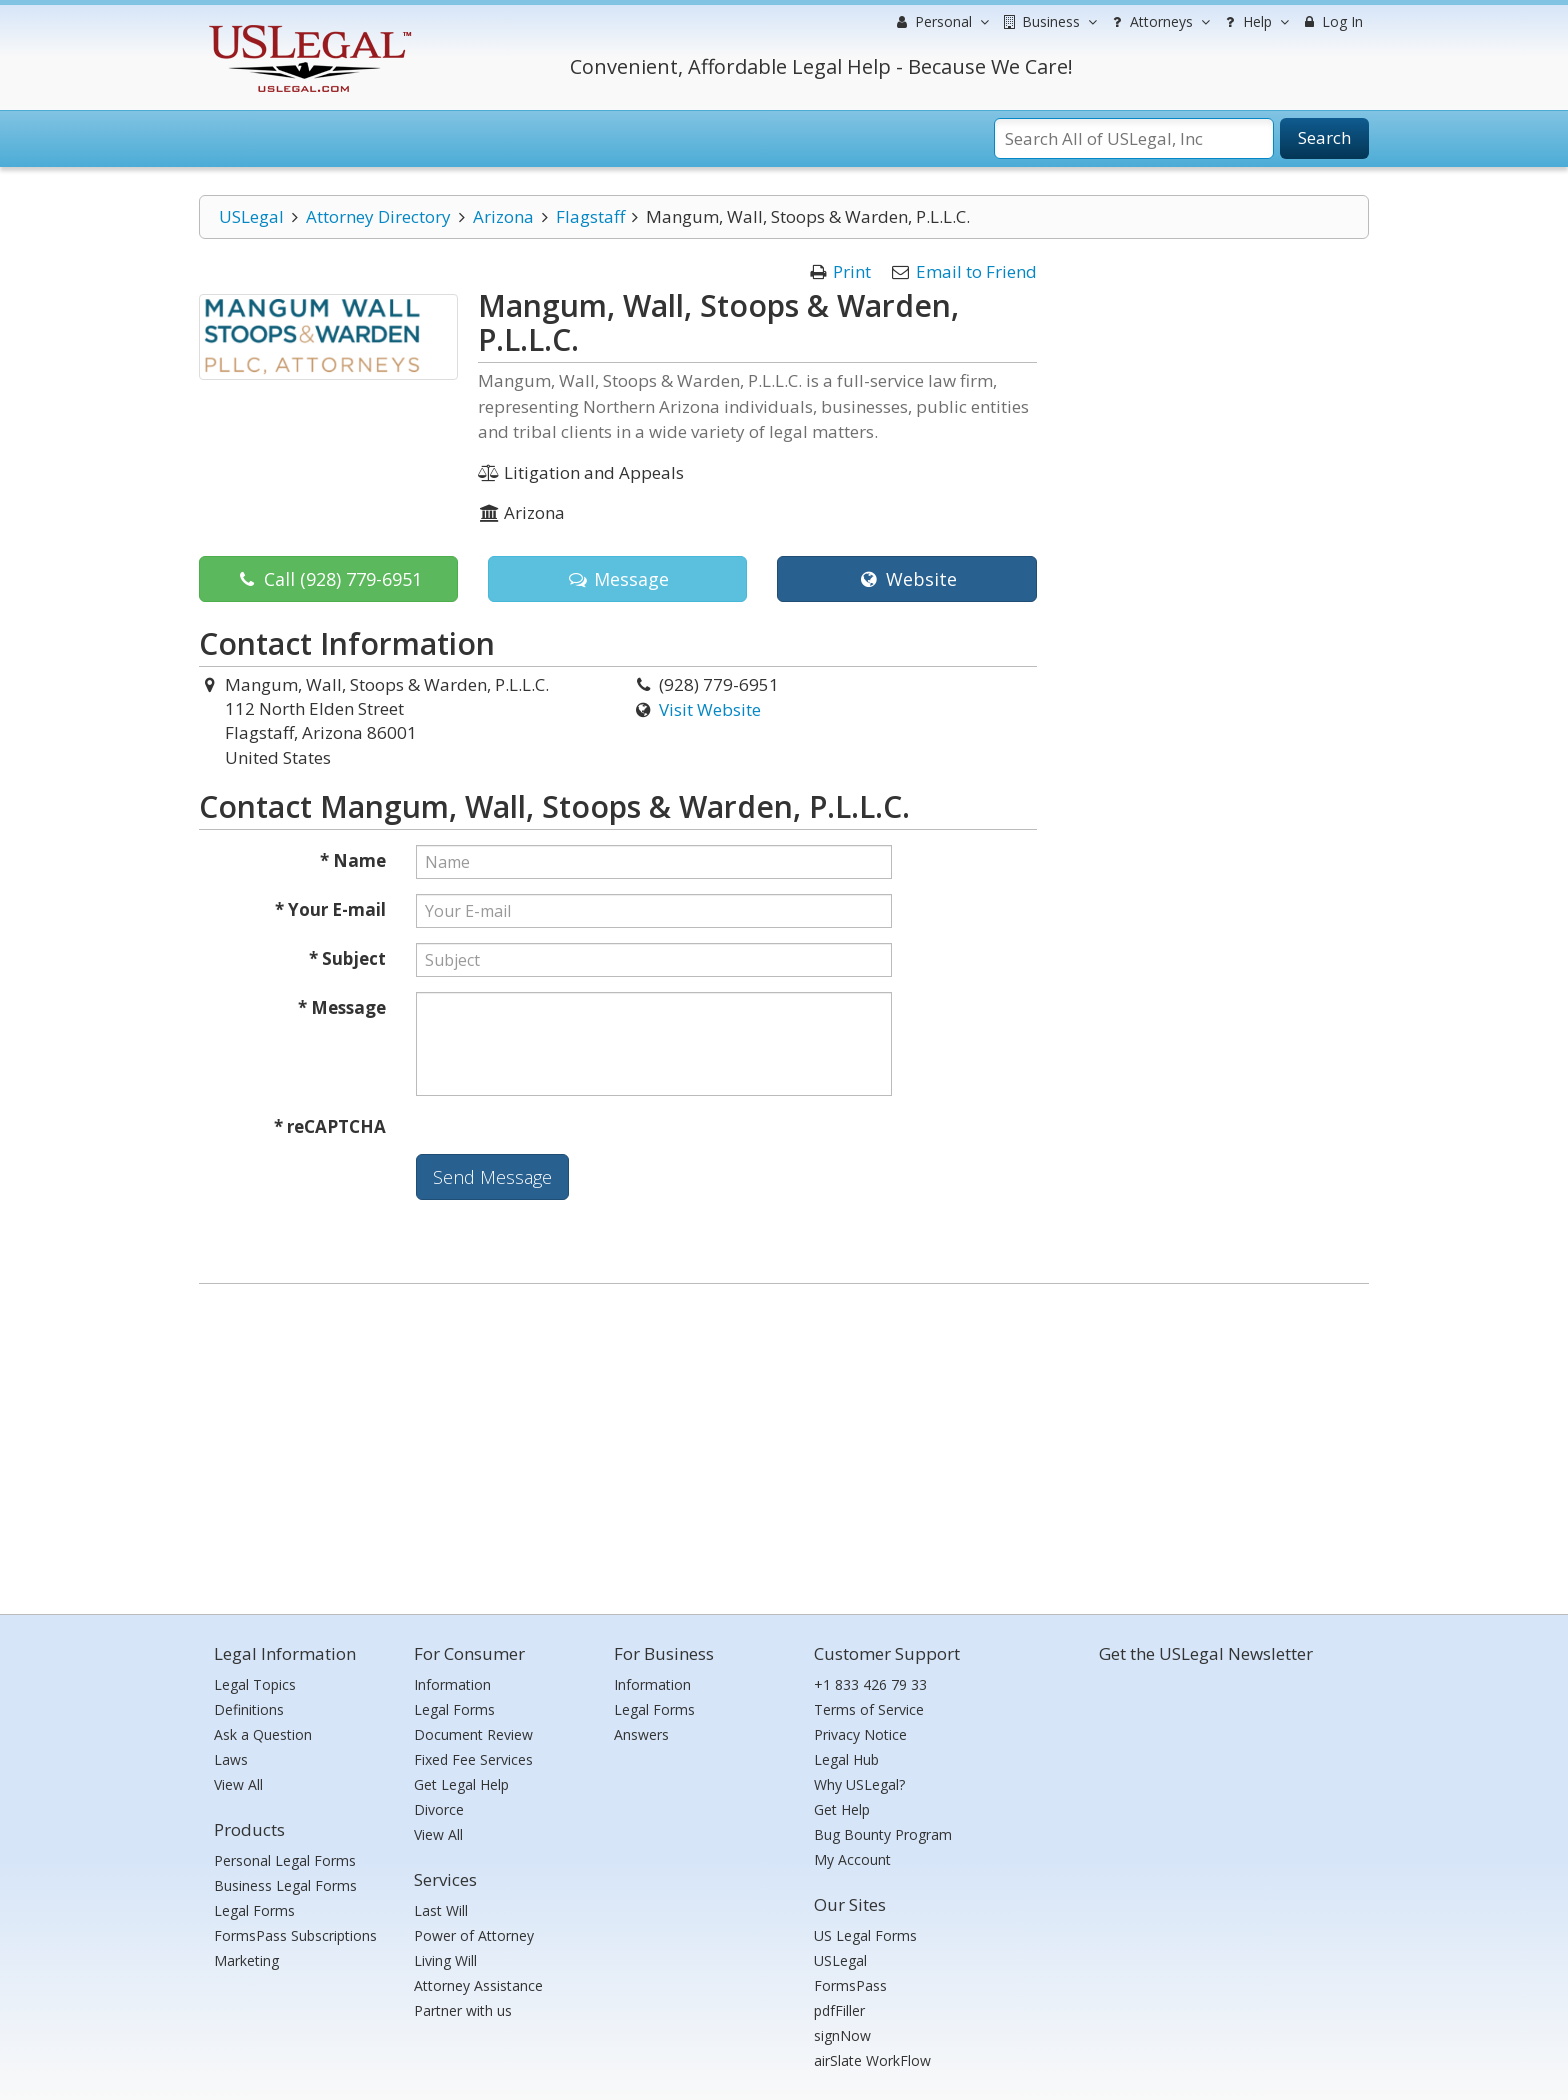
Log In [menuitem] (1331, 21)
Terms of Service (869, 1709)
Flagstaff (590, 216)
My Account (852, 1859)
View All (238, 1784)
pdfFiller (839, 2010)
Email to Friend (976, 271)
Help (1254, 22)
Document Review (473, 1734)
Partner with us (463, 2010)
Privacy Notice (860, 1734)
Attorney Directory (378, 216)
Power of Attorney (474, 1935)
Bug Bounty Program (883, 1834)
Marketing (246, 1960)
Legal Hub (846, 1759)
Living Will (445, 1960)
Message (617, 579)
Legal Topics (255, 1684)
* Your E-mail (330, 909)
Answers (641, 1734)
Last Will (441, 1910)
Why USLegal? (859, 1784)
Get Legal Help (461, 1784)
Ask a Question (263, 1734)
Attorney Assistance (478, 1985)
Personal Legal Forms (285, 1860)
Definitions (249, 1709)
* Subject (347, 958)
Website (906, 579)
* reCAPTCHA (330, 1126)
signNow (842, 2035)
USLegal (251, 216)
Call (329, 579)
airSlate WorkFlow (872, 2060)
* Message (342, 1007)
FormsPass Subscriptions (295, 1935)
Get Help (842, 1809)
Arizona (503, 216)
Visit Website (710, 709)
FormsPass (850, 1985)
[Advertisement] (784, 1444)
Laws (231, 1759)
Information (452, 1684)
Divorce (439, 1809)
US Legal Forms (865, 1935)
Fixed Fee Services (473, 1759)
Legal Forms (254, 1910)
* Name (353, 860)
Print (852, 271)
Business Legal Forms (285, 1885)
